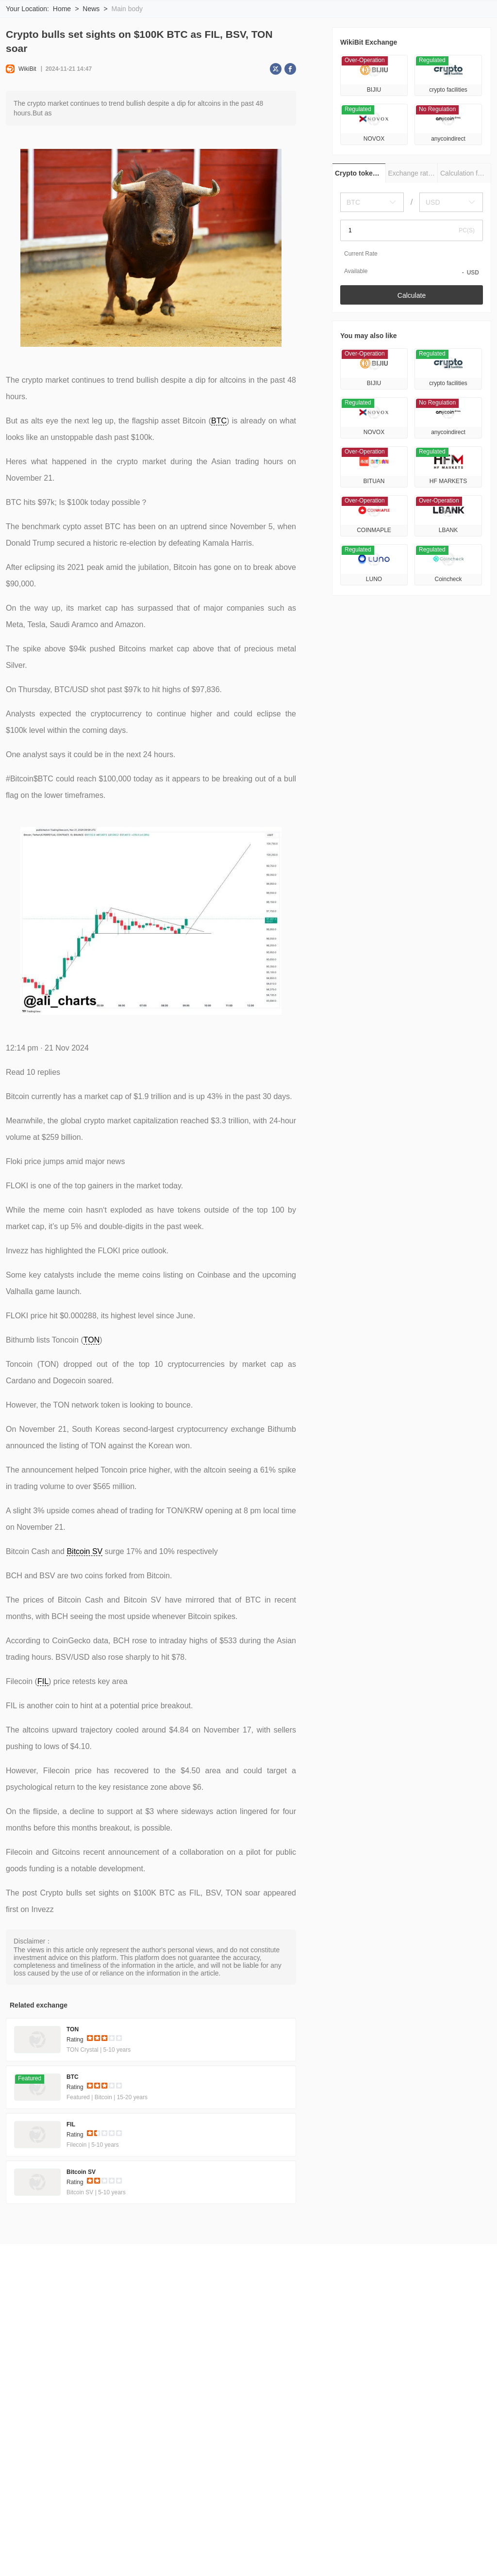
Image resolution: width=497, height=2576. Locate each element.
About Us (34, 2389)
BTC (219, 485)
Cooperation (83, 2398)
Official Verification (242, 2389)
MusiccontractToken (373, 2538)
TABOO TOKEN (360, 2554)
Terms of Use (130, 2389)
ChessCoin (313, 2538)
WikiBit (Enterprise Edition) (322, 2389)
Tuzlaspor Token (298, 2554)
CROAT (221, 2538)
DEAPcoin (414, 2554)
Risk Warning (79, 2389)
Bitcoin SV (84, 1615)
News (91, 73)
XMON (30, 2554)
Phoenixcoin (264, 2538)
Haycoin (429, 2538)
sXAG (220, 2554)
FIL (43, 1745)
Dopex (188, 2554)
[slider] (104, 2103)
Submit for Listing (399, 2389)
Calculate (412, 359)
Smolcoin (116, 2538)
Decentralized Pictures (54, 2538)
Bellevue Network (169, 2538)
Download (446, 20)
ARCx (252, 2554)
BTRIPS (105, 2554)
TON (91, 1404)
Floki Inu (67, 2554)
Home (62, 73)
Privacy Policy (183, 2389)
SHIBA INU (148, 2554)
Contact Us (37, 2398)
